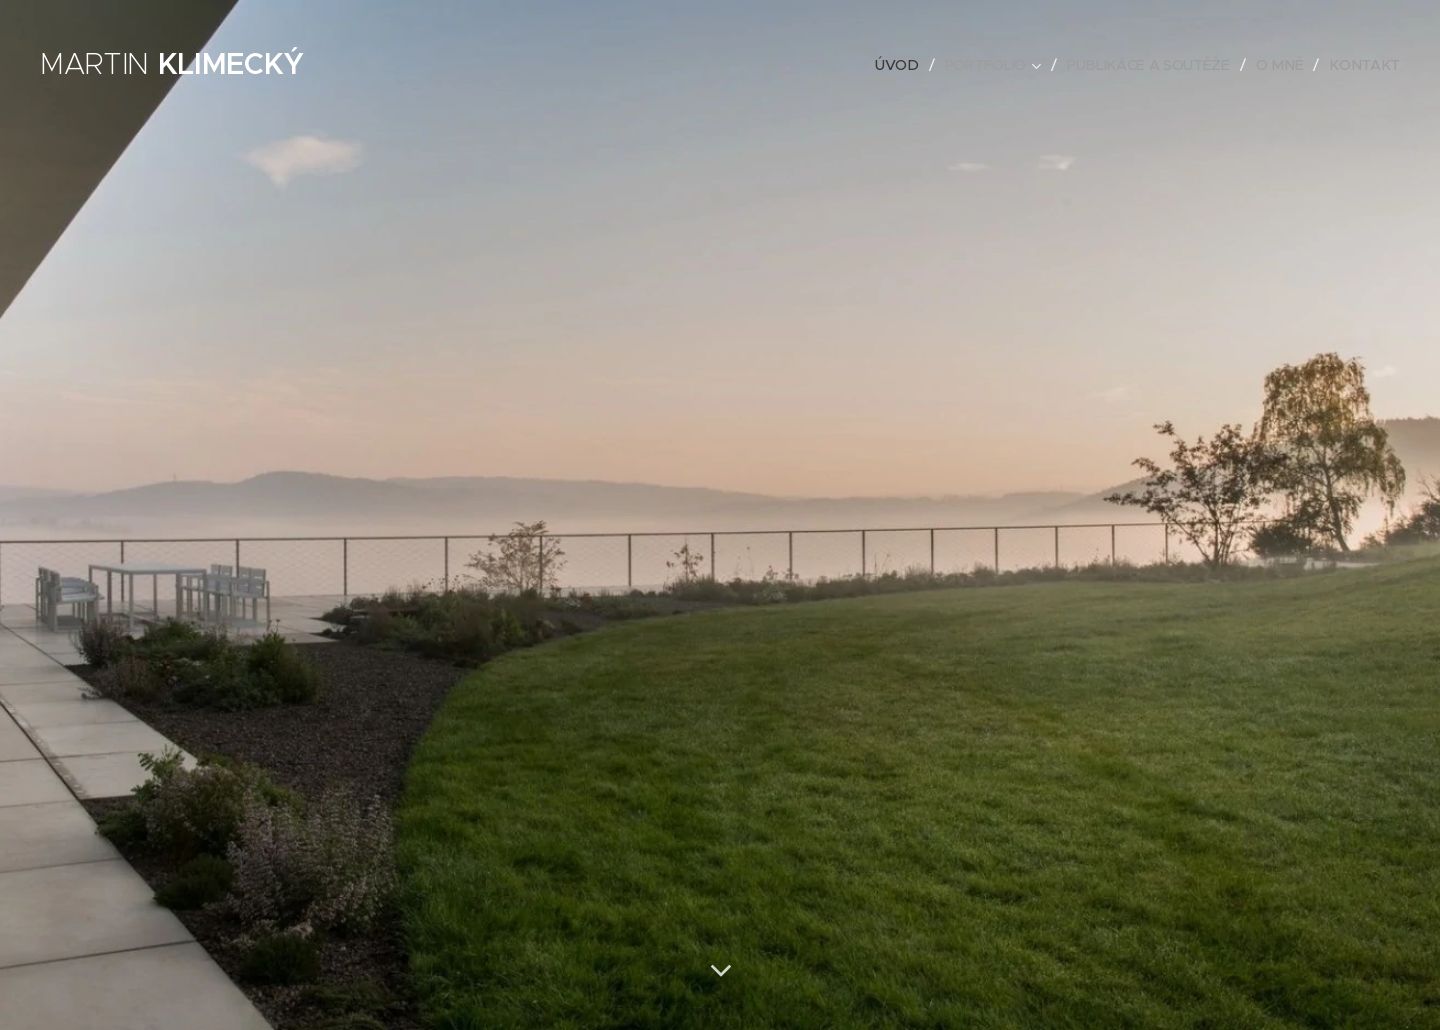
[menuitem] (904, 65)
